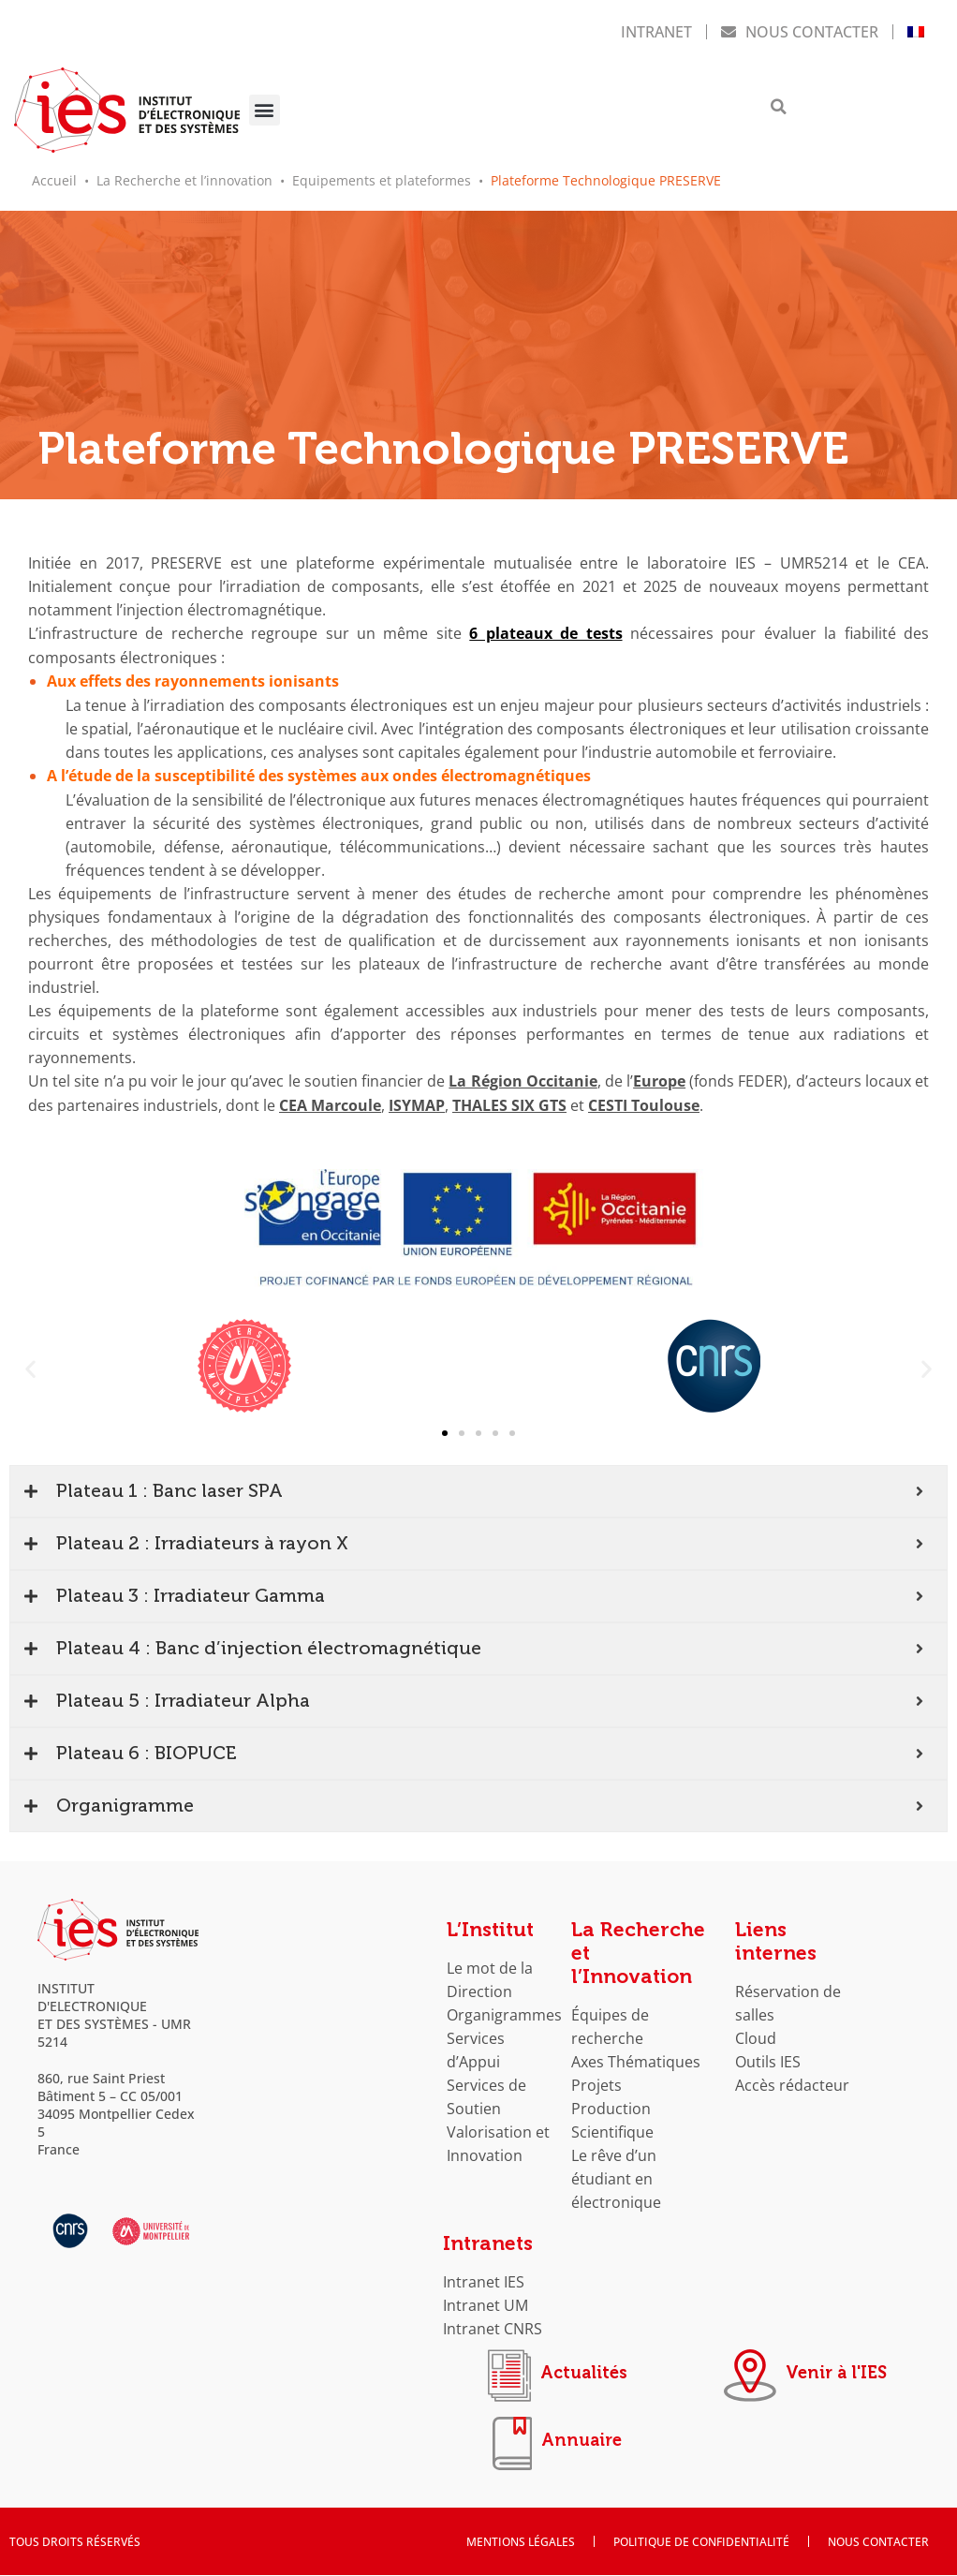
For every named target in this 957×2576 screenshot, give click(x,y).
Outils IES (768, 2057)
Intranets (488, 2239)
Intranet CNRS (492, 2324)
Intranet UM (485, 2301)
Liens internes (776, 1938)
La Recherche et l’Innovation (638, 1949)
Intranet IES (483, 2277)
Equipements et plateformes (381, 177)
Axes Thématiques (635, 2057)
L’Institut (490, 1926)
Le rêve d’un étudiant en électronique (616, 2174)
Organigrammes (504, 2011)
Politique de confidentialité (701, 2542)
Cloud (755, 2034)
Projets (596, 2081)
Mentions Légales (520, 2542)
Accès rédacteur (792, 2081)
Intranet (656, 30)
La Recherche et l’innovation (184, 177)
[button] (264, 109)
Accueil (54, 177)
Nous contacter (799, 30)
